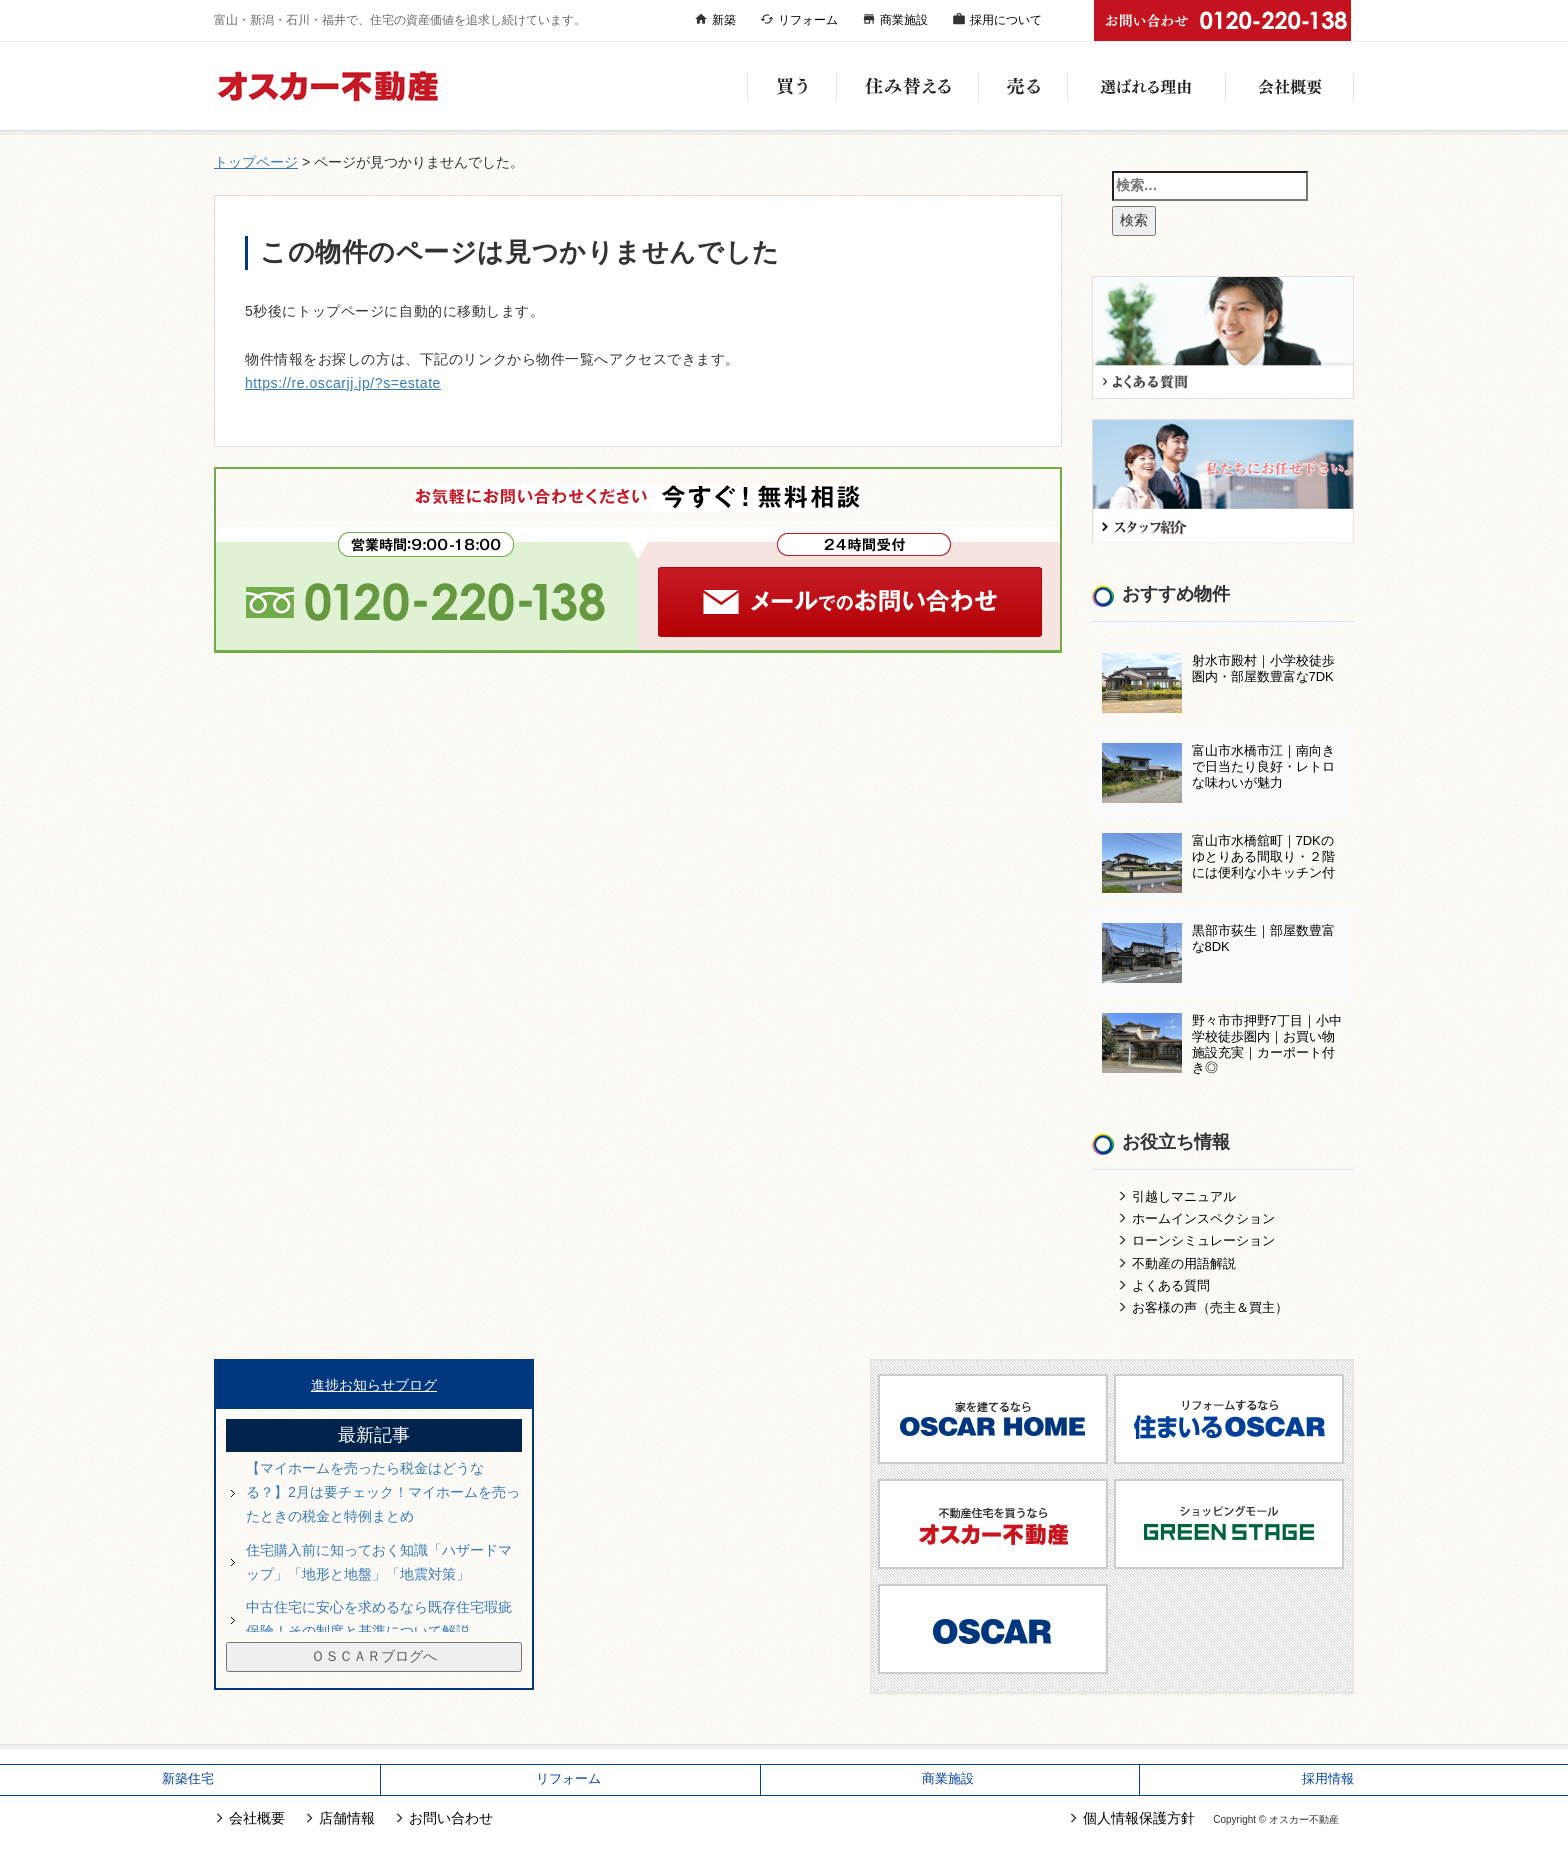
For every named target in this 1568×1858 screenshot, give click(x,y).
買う (791, 86)
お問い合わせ (451, 1818)
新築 (724, 20)
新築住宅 (188, 1779)
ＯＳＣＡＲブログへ (374, 1656)
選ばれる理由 (1146, 86)
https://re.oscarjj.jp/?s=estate (343, 383)
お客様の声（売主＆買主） (1210, 1307)
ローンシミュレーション (1203, 1240)
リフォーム (808, 20)
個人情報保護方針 (1139, 1818)
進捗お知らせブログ (374, 1385)
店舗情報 (347, 1818)
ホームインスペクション (1203, 1218)
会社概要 (1289, 86)
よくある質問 (1171, 1285)
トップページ (256, 162)
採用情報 (1328, 1779)
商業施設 (904, 20)
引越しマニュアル (1184, 1196)
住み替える (907, 86)
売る (1022, 86)
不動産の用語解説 (1184, 1263)
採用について (1006, 20)
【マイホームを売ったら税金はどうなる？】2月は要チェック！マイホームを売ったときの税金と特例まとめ (383, 1492)
